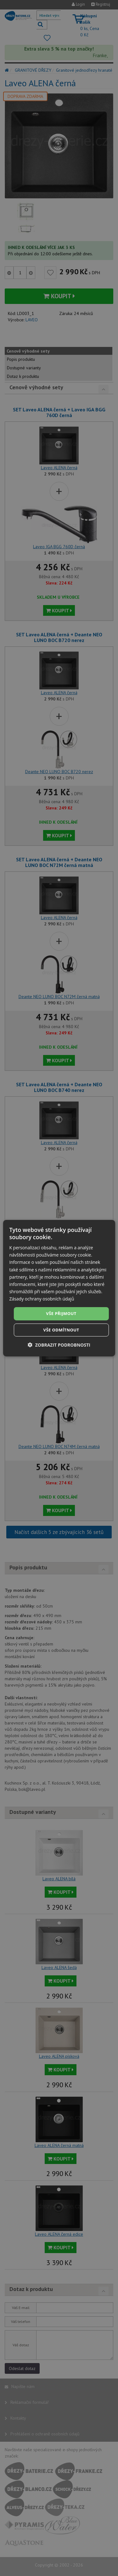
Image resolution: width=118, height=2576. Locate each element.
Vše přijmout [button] (61, 1313)
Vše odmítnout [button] (61, 1330)
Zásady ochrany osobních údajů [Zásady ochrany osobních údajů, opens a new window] (41, 1299)
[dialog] (59, 1288)
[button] (59, 1345)
